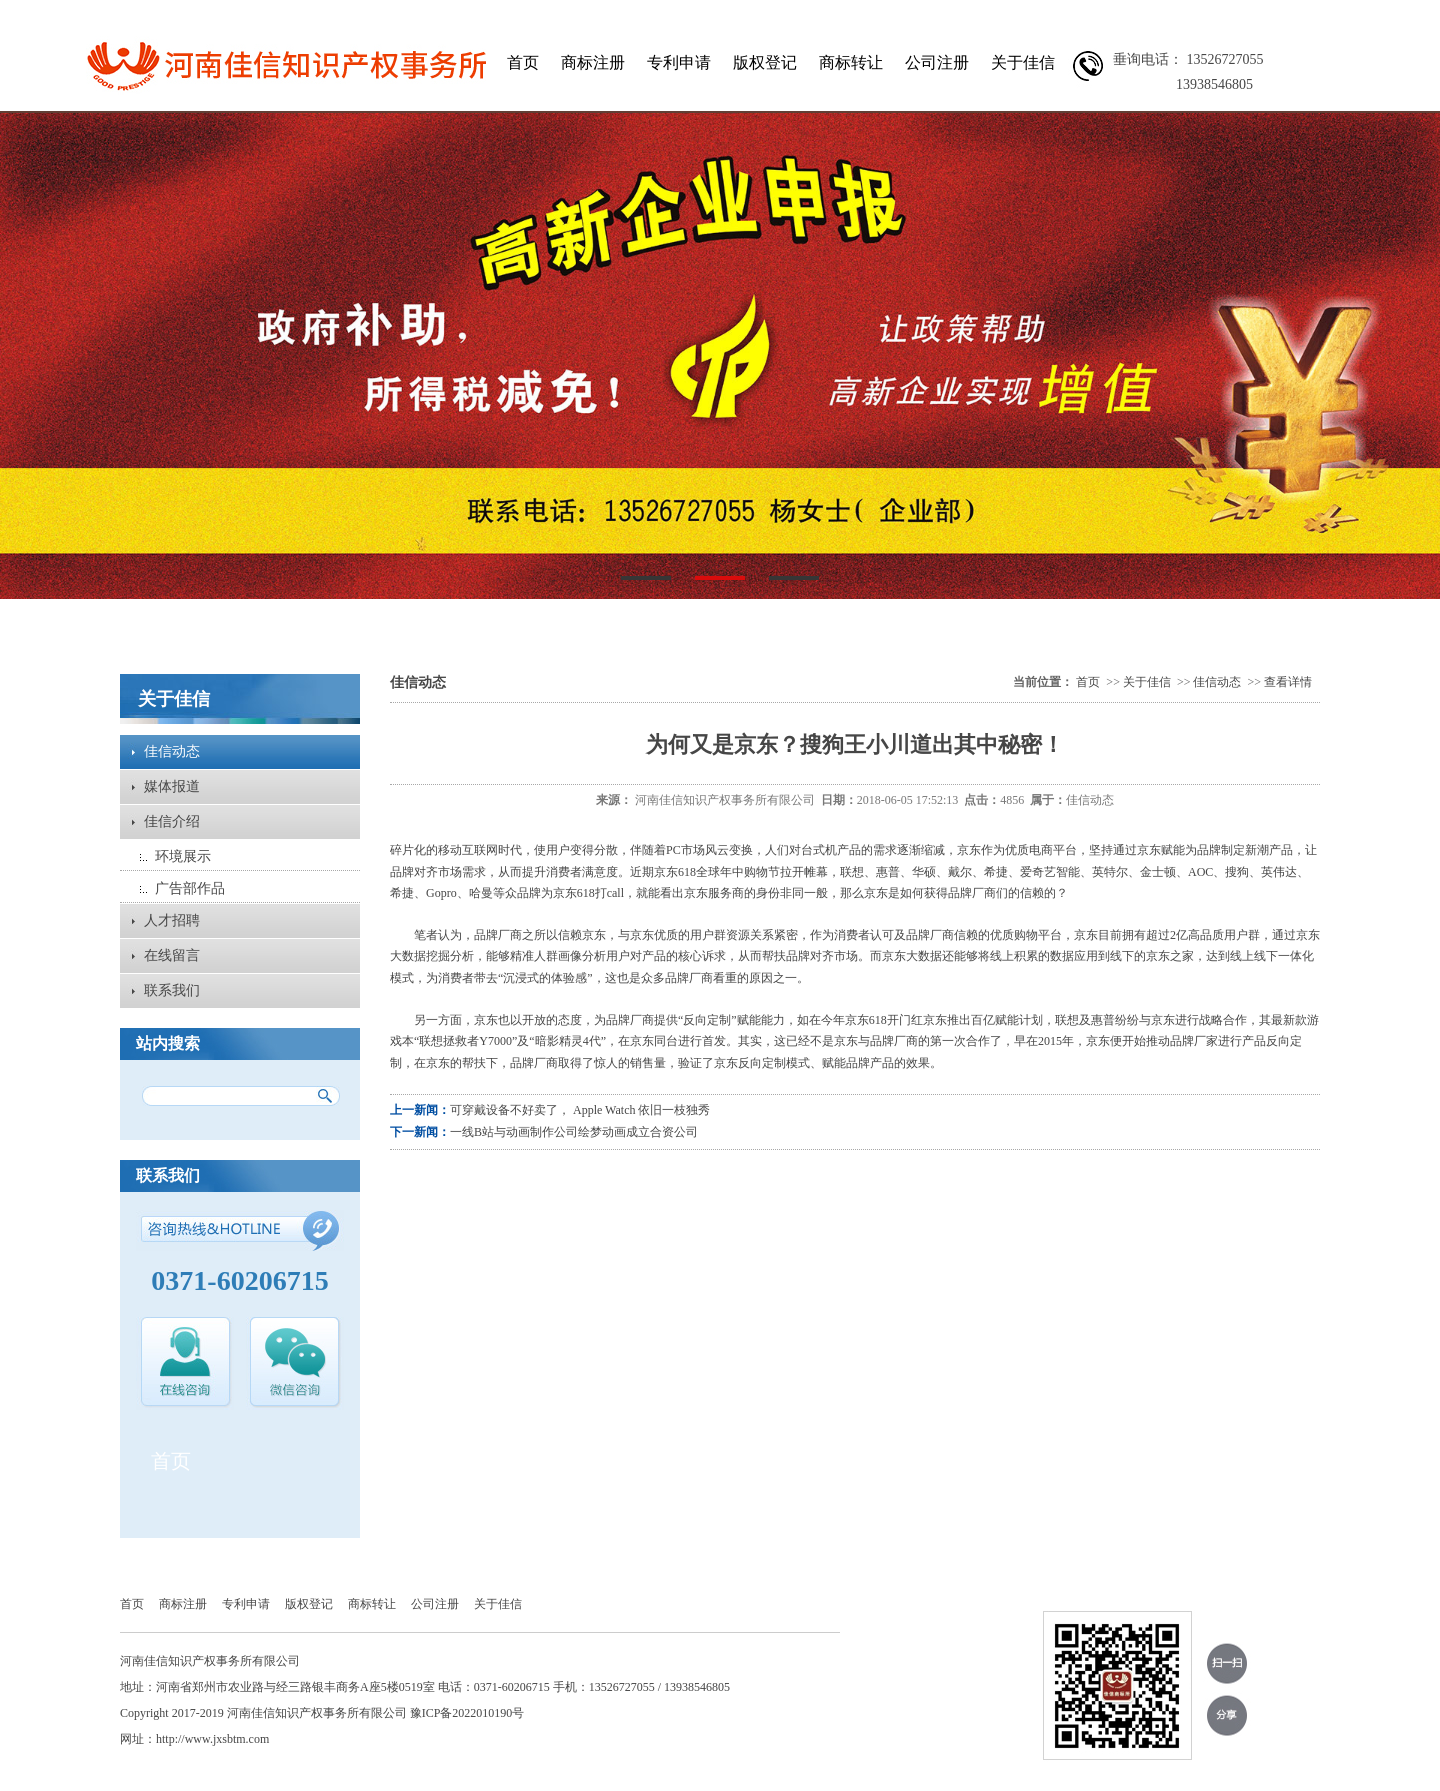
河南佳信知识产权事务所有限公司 (725, 800)
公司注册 (937, 62)
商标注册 (593, 62)
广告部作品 (190, 888)
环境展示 (183, 856)
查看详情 (1288, 682)
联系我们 (172, 990)
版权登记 (765, 62)
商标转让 (851, 62)
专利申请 (679, 62)
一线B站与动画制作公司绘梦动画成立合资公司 (574, 1132)
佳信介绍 (172, 821)
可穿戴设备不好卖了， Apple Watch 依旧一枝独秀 (580, 1110)
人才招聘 (172, 920)
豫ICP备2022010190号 (467, 1713)
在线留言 (172, 955)
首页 (523, 62)
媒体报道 (172, 786)
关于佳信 (1023, 62)
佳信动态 (172, 751)
